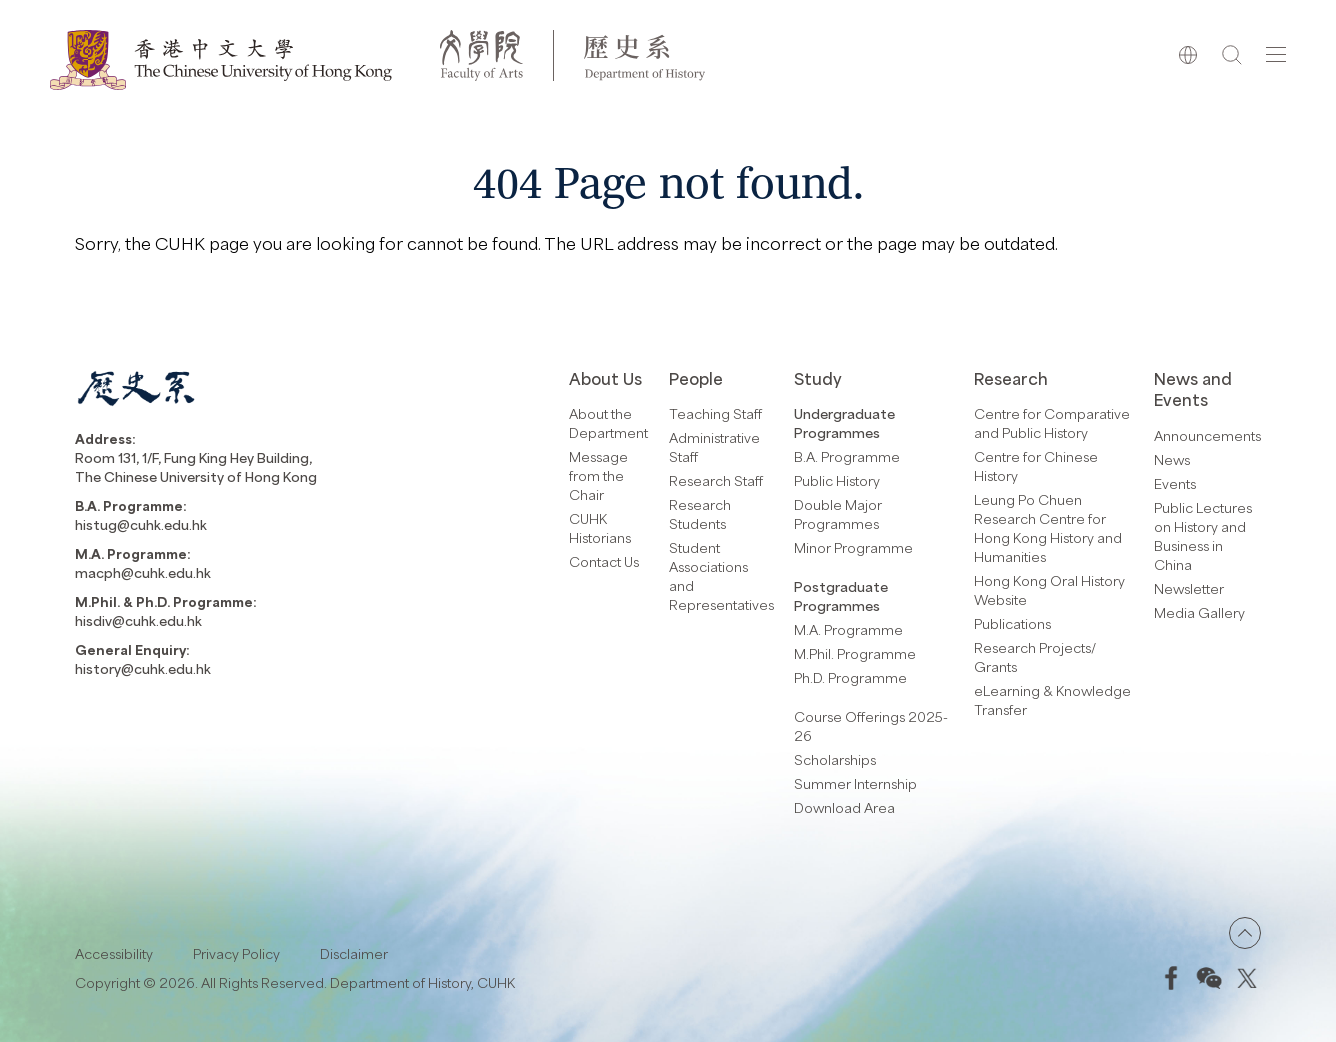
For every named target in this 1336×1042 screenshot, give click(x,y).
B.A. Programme (847, 456)
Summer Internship (855, 783)
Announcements (1207, 435)
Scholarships (835, 759)
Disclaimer (354, 953)
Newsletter (1189, 588)
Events (1175, 483)
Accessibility (114, 953)
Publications (1012, 623)
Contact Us (604, 561)
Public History (837, 480)
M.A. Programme (848, 629)
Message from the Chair (598, 475)
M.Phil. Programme (855, 653)
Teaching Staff (715, 413)
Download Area (844, 807)
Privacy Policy (236, 953)
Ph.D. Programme (850, 677)
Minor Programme (853, 547)
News (1172, 459)
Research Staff (716, 480)
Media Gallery (1199, 612)
